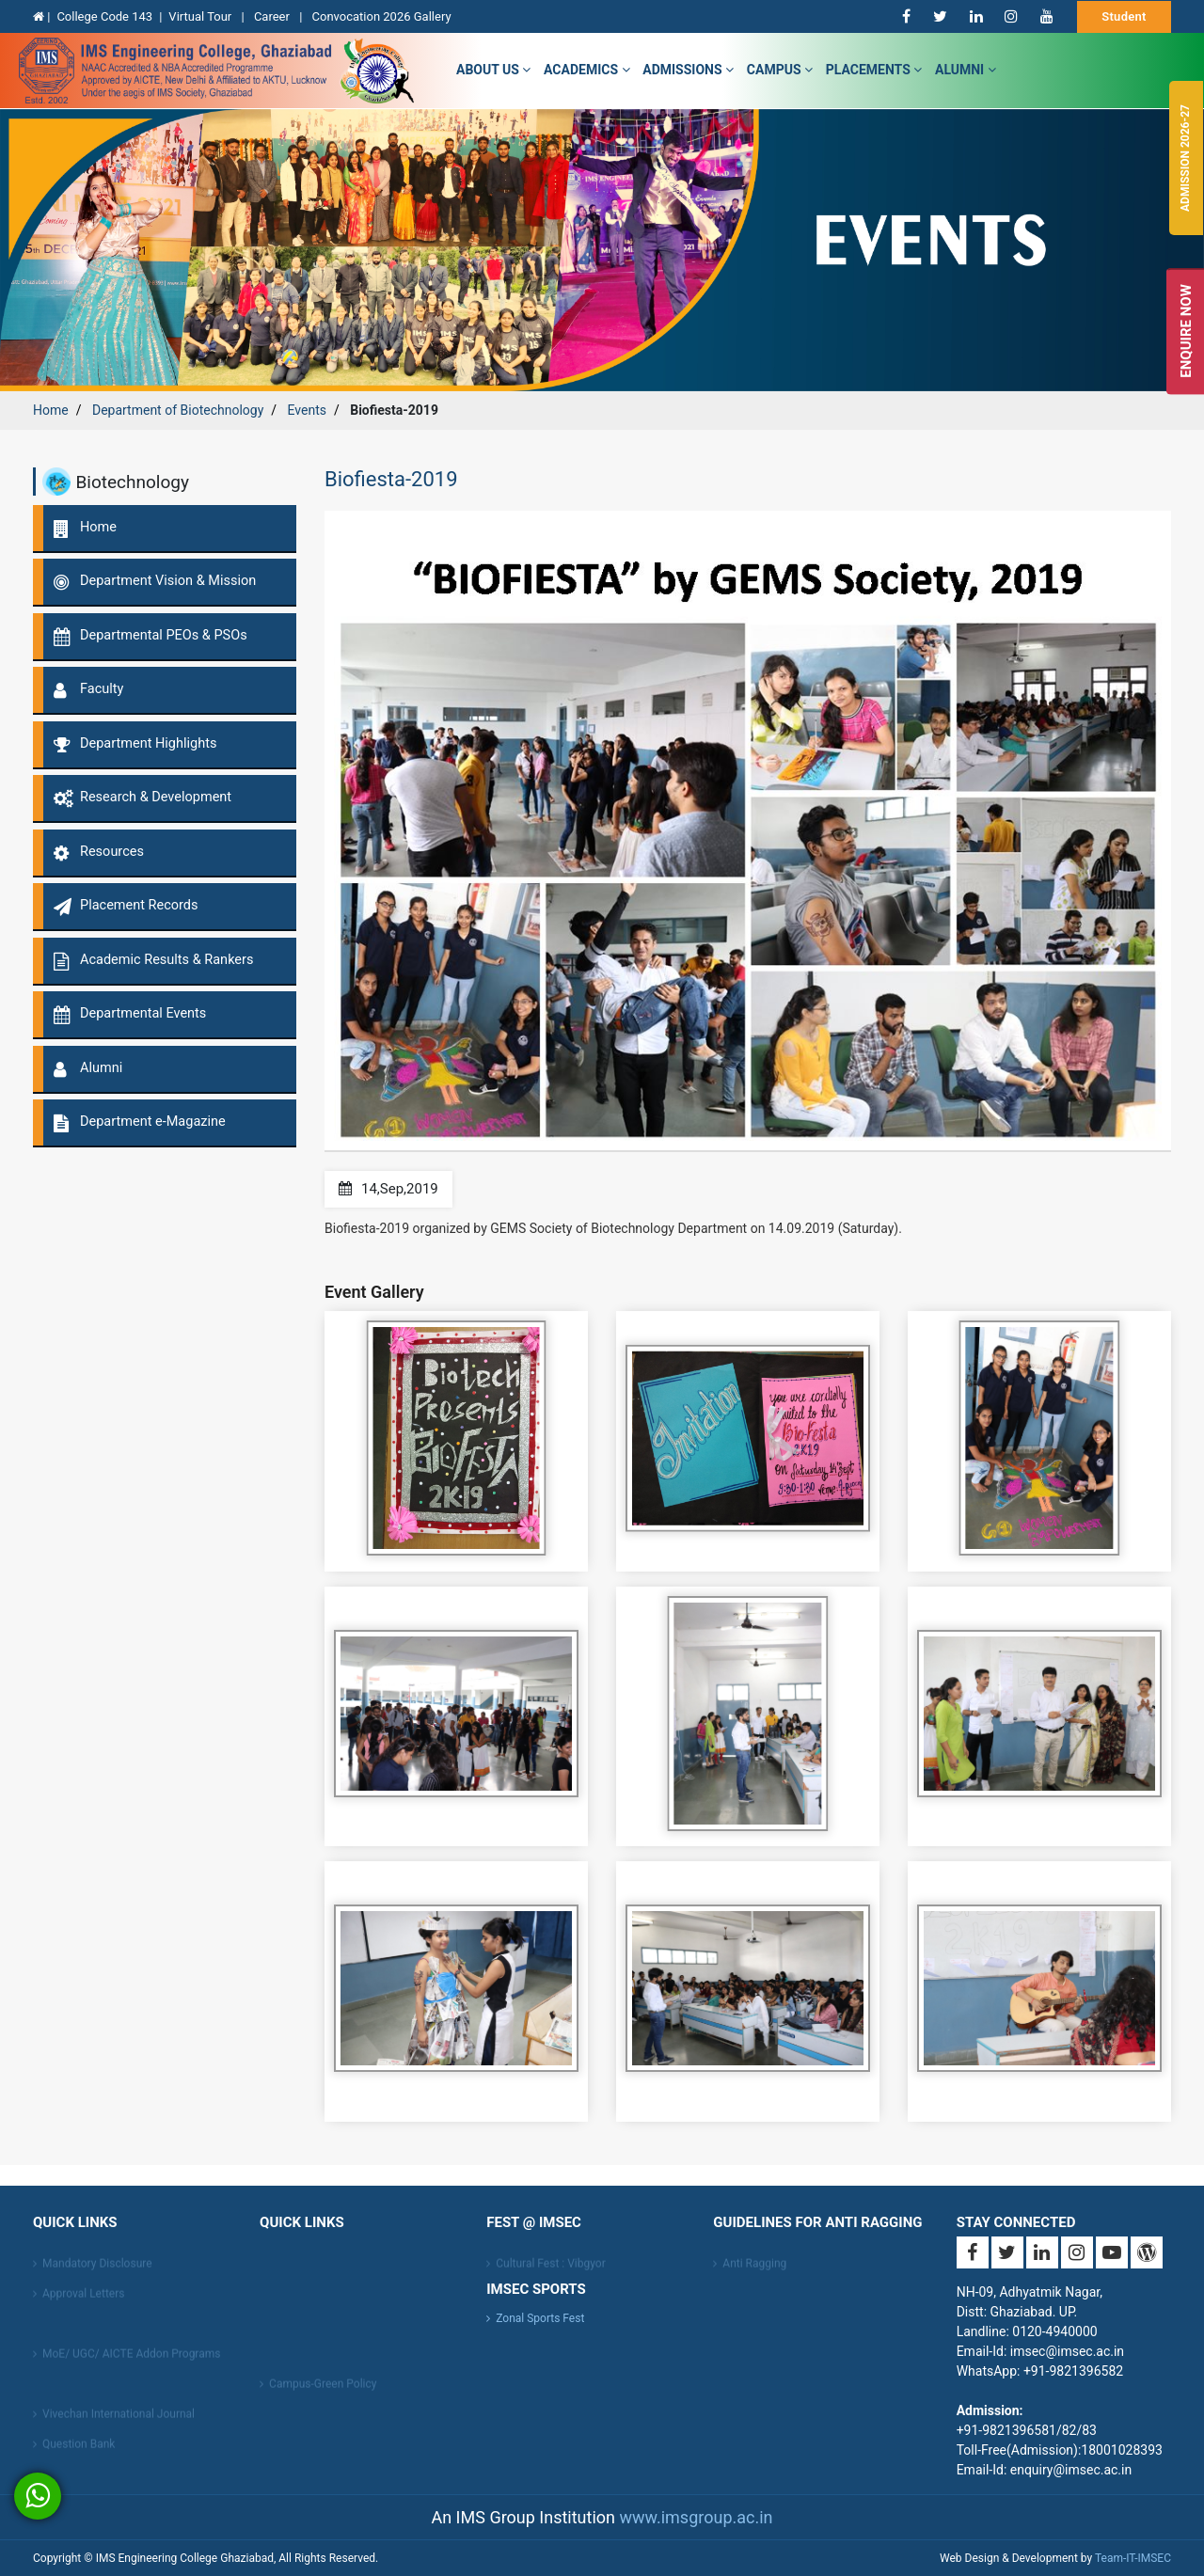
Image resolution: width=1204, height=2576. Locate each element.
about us (493, 69)
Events (307, 410)
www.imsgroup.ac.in (695, 2517)
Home (51, 410)
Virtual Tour (201, 16)
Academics (586, 69)
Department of (177, 410)
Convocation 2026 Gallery (382, 16)
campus (780, 69)
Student (1124, 16)
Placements (874, 69)
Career (273, 16)
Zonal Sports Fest (540, 2318)
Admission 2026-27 (1185, 158)
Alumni (965, 69)
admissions (688, 69)
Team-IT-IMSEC (1133, 2558)
